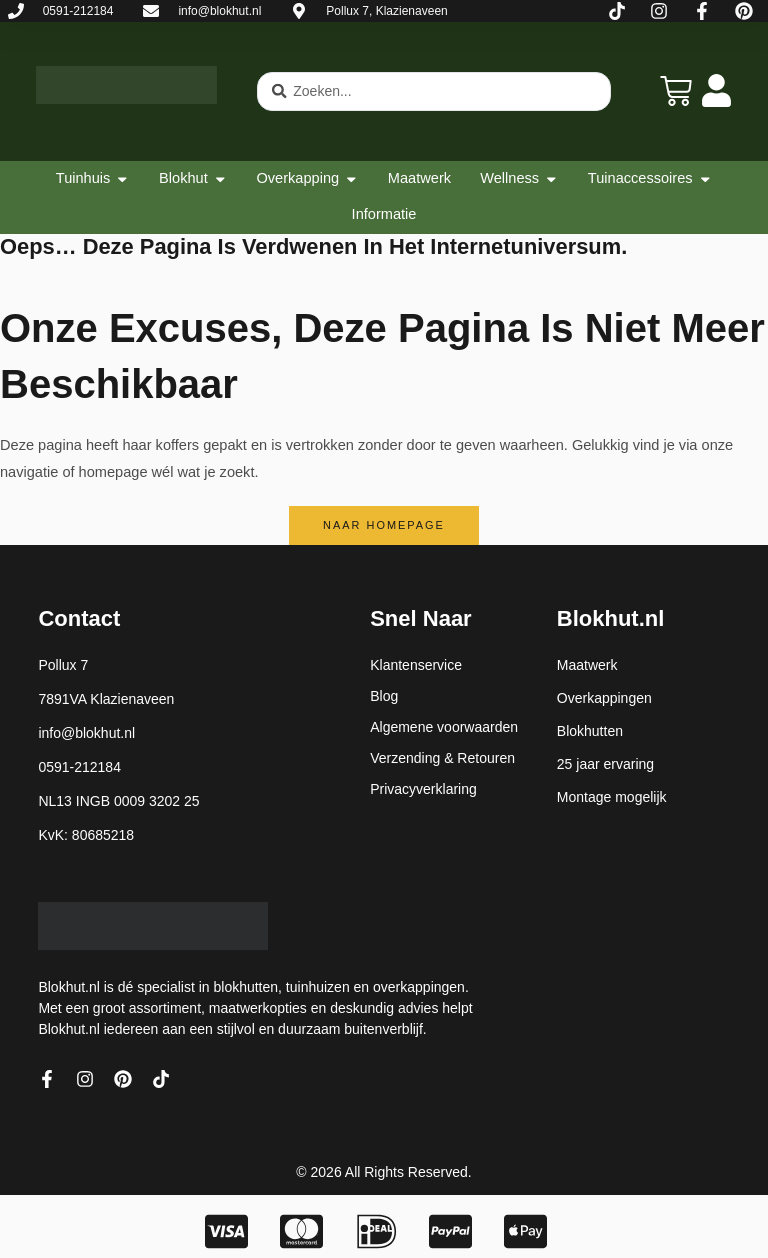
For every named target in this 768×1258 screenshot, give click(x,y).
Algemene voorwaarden (444, 727)
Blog (384, 696)
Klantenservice (416, 665)
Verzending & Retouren (442, 758)
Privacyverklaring (423, 789)
